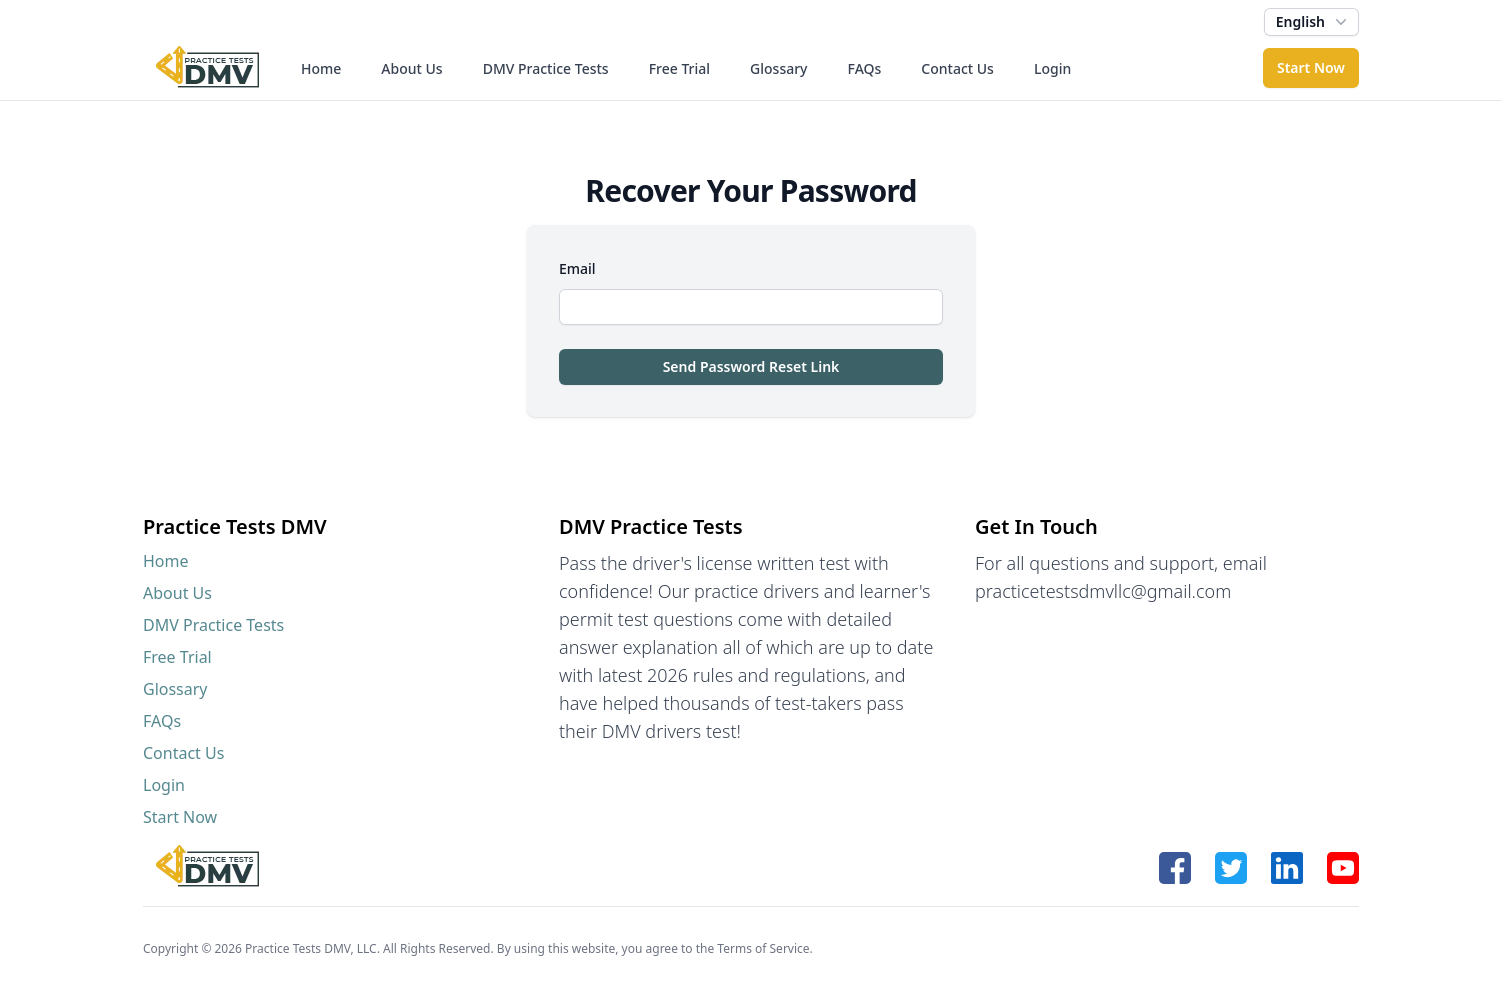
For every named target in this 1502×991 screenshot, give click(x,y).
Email (577, 268)
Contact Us (957, 68)
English (1313, 22)
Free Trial (679, 68)
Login (1052, 68)
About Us (411, 68)
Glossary (778, 68)
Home (321, 68)
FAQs (865, 68)
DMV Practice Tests (546, 68)
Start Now (1311, 67)
